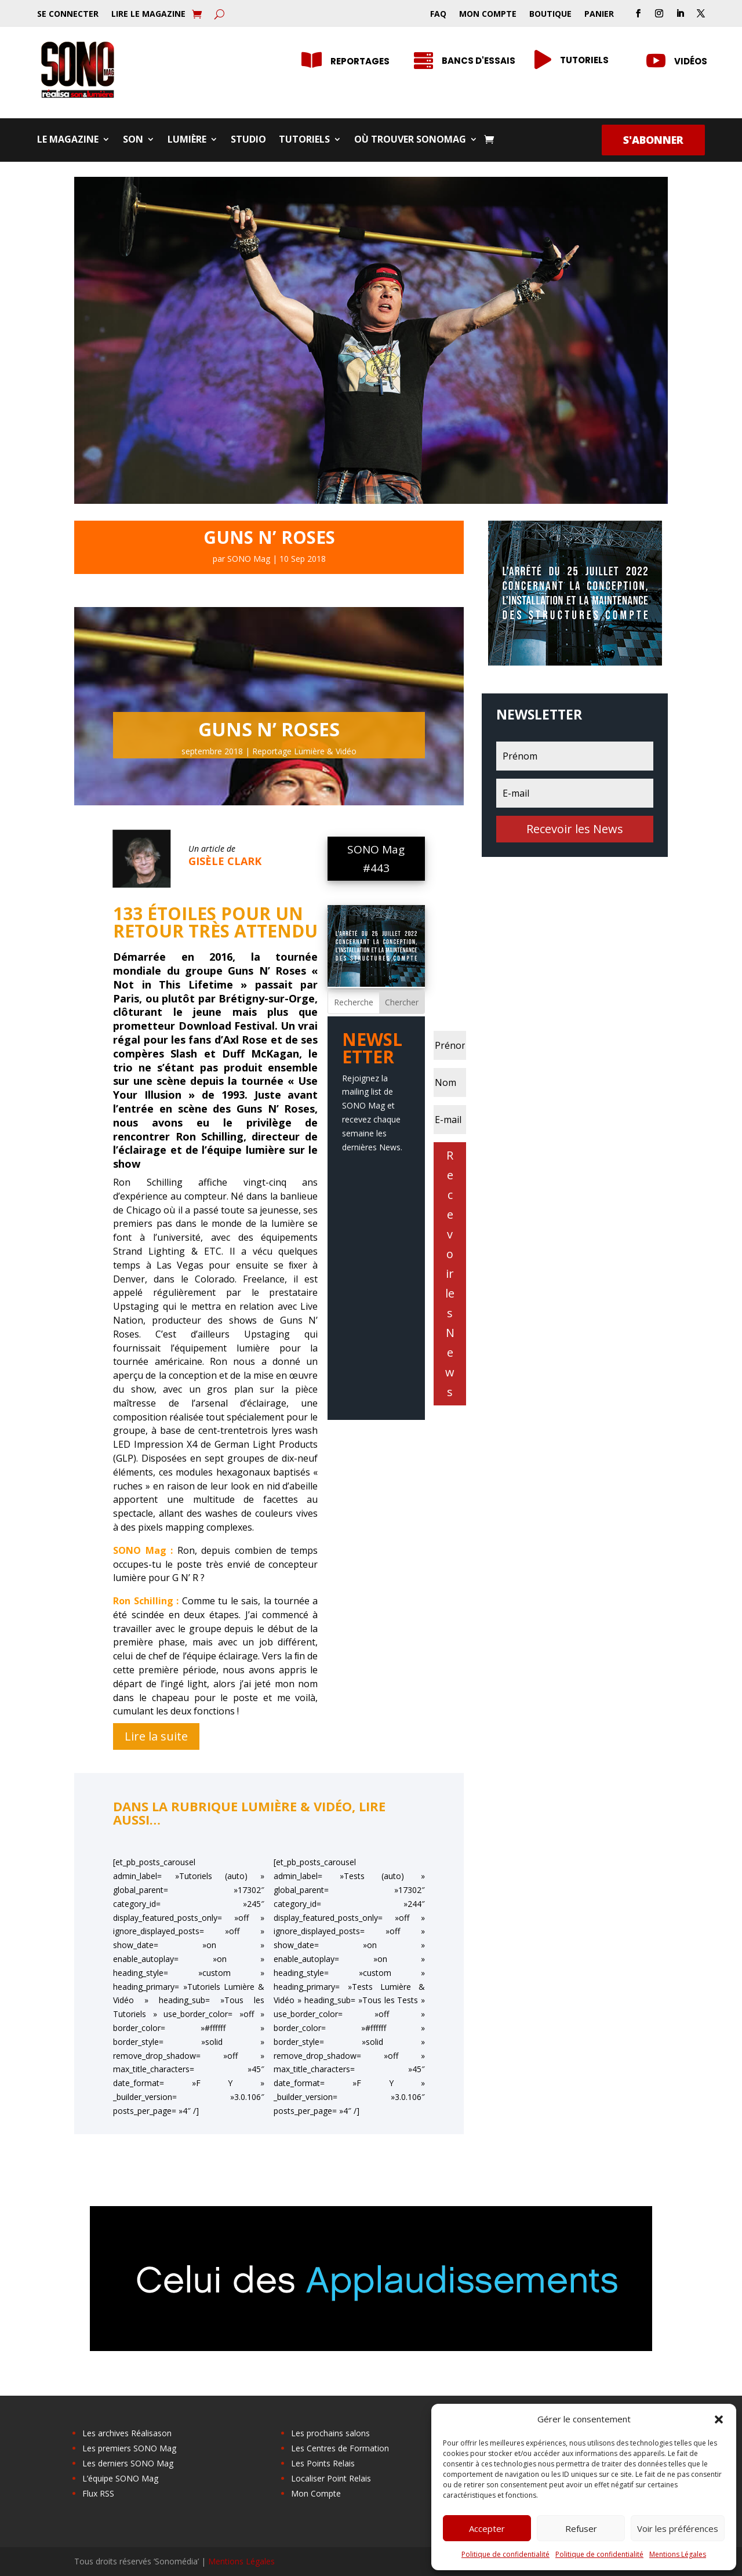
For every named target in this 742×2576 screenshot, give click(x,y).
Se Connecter (68, 14)
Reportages (360, 61)
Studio (248, 140)
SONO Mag (248, 558)
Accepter (487, 2528)
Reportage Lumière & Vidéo (304, 751)
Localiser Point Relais (331, 2478)
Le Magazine (68, 140)
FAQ (438, 14)
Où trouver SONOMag (410, 140)
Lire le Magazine (148, 14)
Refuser (581, 2528)
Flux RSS (98, 2493)
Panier (599, 14)
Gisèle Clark (224, 861)
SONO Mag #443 (376, 858)
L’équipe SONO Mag (120, 2478)
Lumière (187, 140)
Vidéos (690, 61)
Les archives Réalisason (127, 2433)
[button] (719, 2419)
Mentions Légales (677, 2554)
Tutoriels (304, 140)
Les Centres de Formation (340, 2448)
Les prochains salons (330, 2433)
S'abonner (653, 140)
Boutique (550, 14)
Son (133, 140)
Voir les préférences (677, 2528)
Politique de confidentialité (505, 2554)
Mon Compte (488, 14)
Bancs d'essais (478, 61)
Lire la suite (156, 1736)
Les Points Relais (323, 2463)
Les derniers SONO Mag (127, 2463)
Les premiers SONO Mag (129, 2448)
